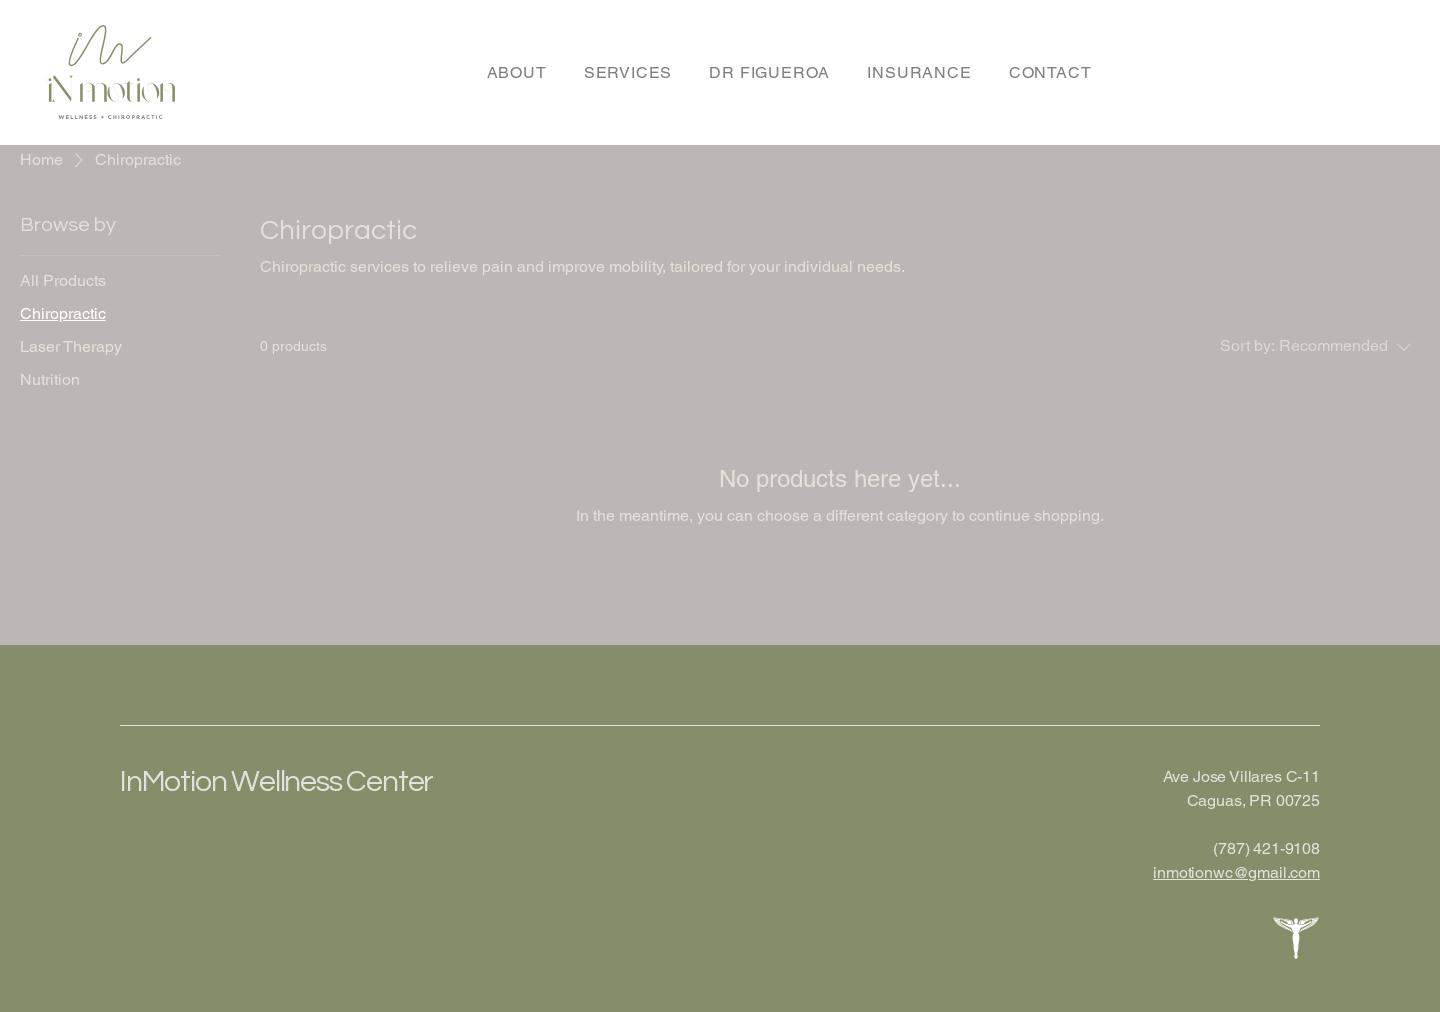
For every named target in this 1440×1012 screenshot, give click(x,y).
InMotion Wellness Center (276, 781)
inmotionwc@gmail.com (1236, 872)
